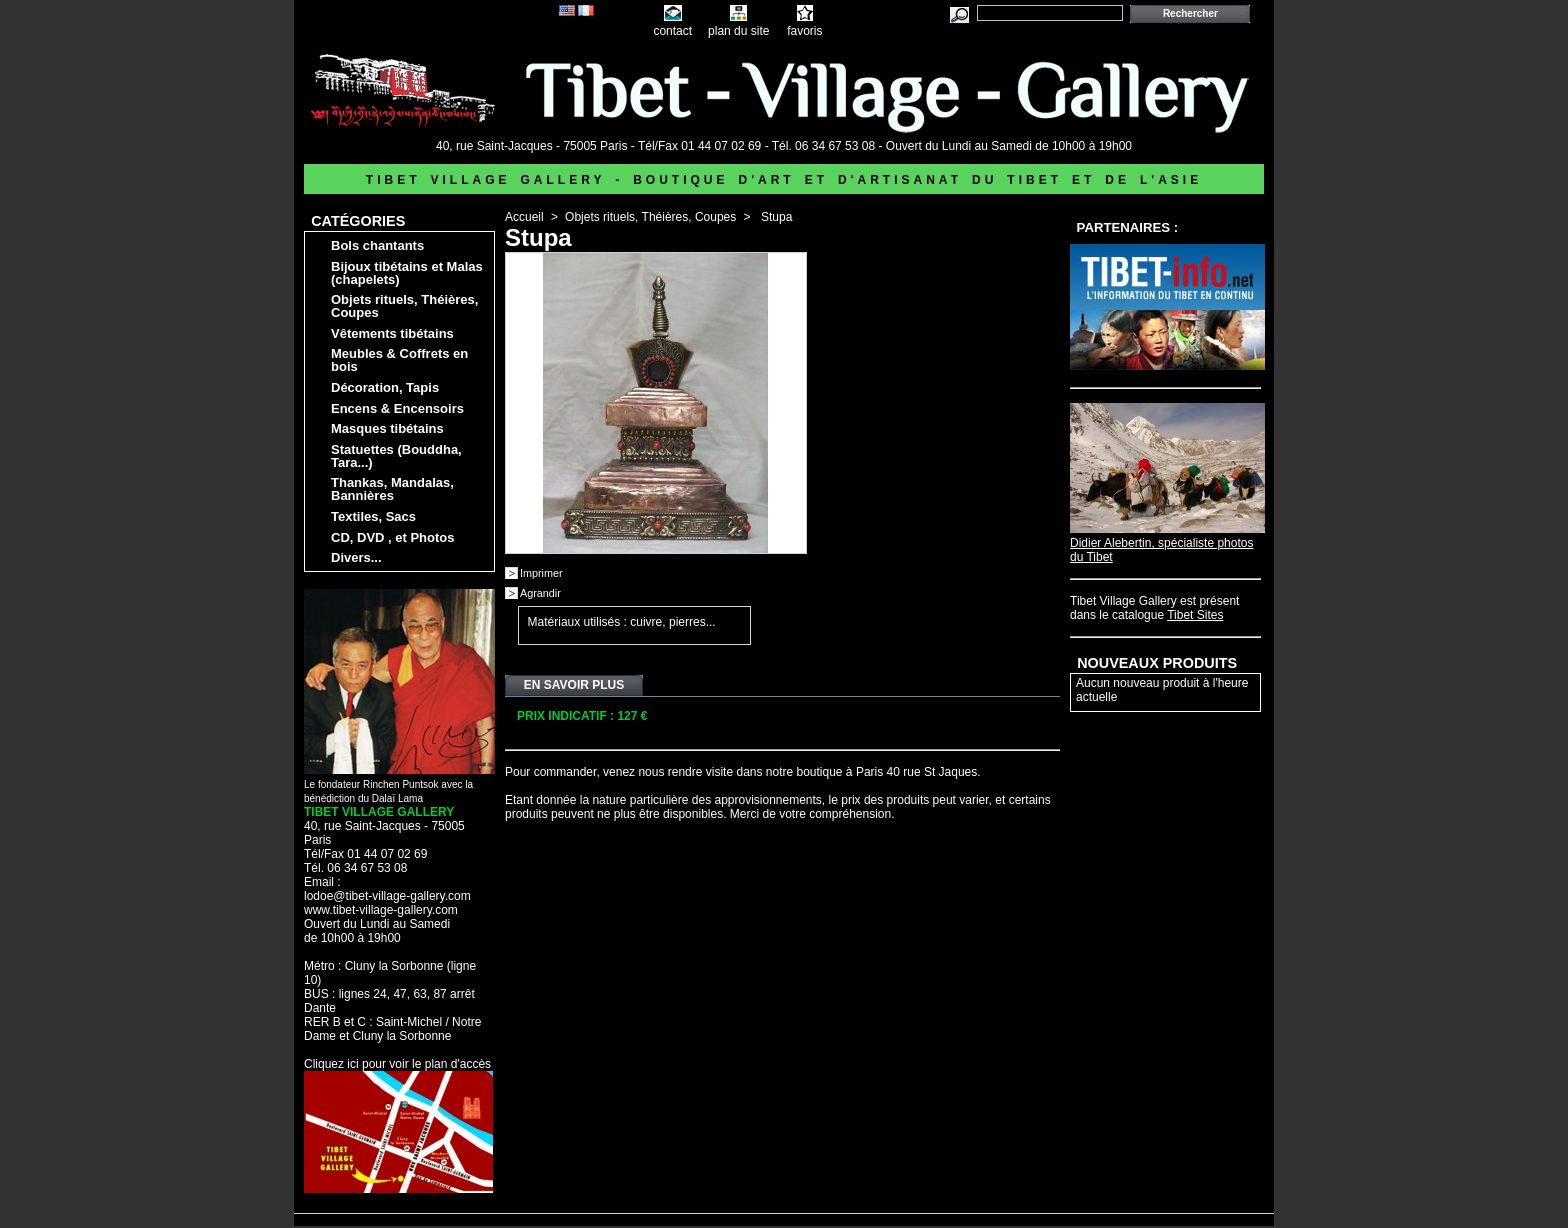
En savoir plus (574, 685)
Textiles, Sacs (373, 516)
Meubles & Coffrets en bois (399, 360)
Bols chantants (377, 245)
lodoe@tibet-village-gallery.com (387, 896)
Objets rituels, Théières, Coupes (404, 306)
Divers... (356, 557)
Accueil (524, 217)
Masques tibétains (387, 428)
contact (672, 31)
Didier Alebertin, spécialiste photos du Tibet (1167, 543)
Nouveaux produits (1157, 663)
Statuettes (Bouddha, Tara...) (396, 456)
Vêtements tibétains (392, 333)
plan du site (738, 31)
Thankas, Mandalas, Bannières (392, 489)
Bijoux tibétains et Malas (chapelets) (407, 273)
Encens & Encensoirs (397, 408)
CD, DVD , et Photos (393, 537)
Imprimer (541, 573)
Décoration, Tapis (385, 387)
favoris (804, 31)
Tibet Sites (1195, 615)
